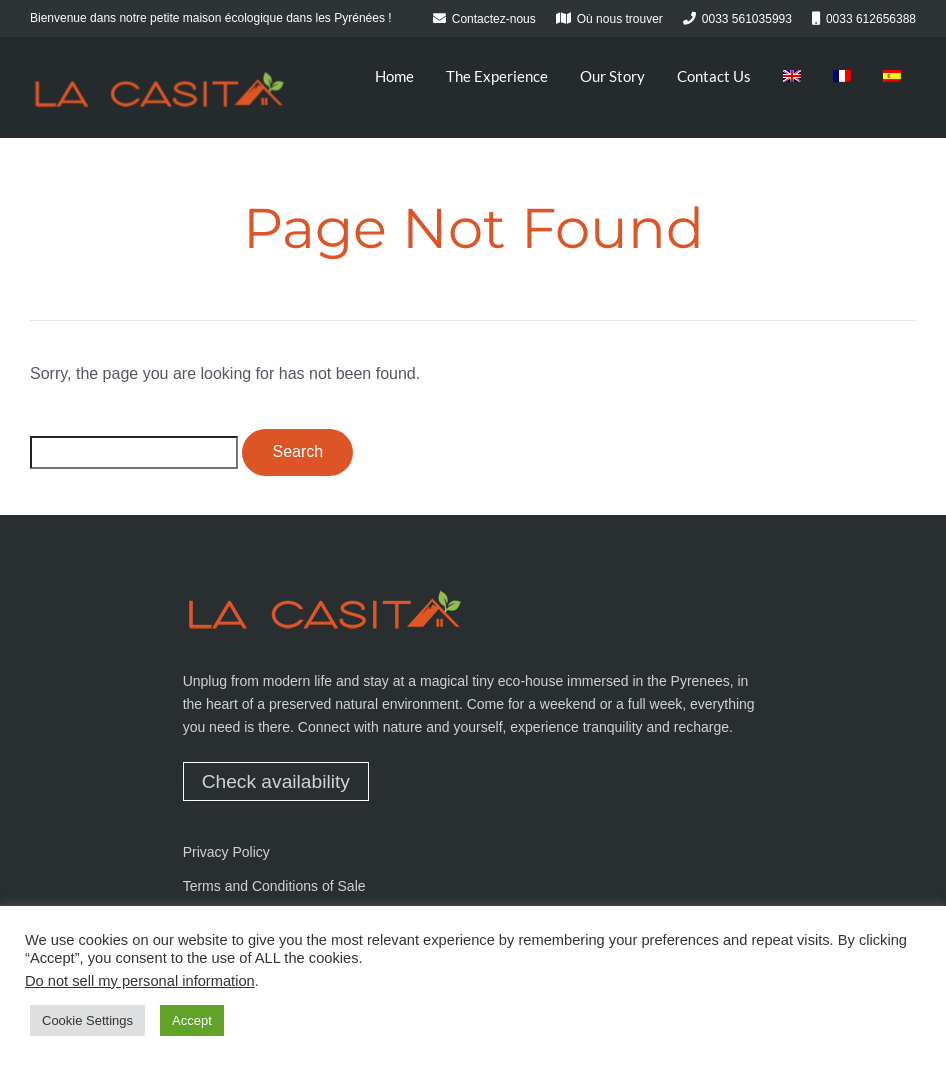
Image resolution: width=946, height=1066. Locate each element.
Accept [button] (192, 1020)
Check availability (276, 781)
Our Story (612, 76)
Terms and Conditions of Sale (274, 886)
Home (394, 76)
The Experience (497, 76)
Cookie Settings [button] (87, 1020)
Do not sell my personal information (140, 981)
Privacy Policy (226, 852)
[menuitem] (792, 76)
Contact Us (714, 76)
